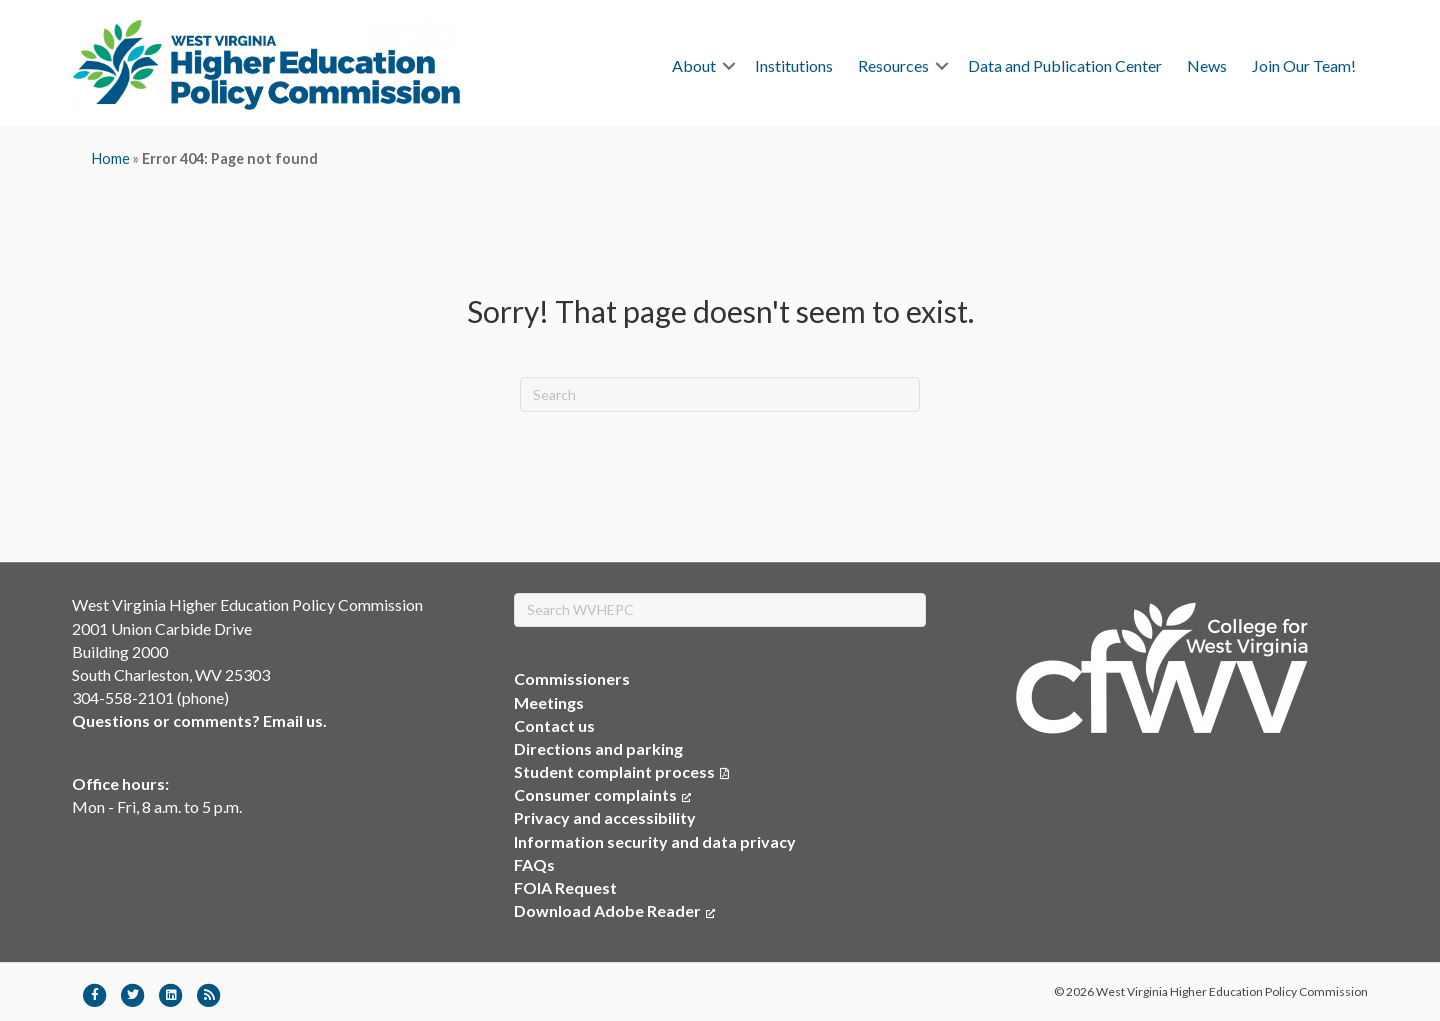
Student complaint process (614, 771)
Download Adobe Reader (614, 910)
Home (111, 158)
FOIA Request (565, 887)
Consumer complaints (602, 794)
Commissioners (572, 678)
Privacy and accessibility (605, 817)
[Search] (720, 394)
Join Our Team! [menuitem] (1304, 65)
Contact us (554, 725)
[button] (729, 66)
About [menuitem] (694, 65)
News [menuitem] (1207, 65)
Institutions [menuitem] (794, 65)
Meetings (549, 702)
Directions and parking (598, 748)
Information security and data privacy (655, 841)
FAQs (534, 864)
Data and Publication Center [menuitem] (1065, 65)
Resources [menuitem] (893, 65)
